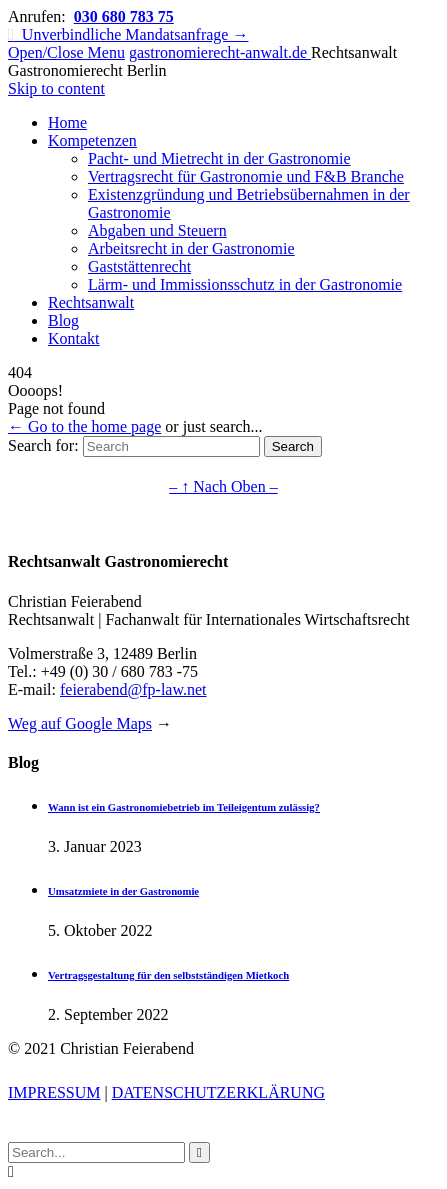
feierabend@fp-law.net (133, 689)
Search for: (43, 445)
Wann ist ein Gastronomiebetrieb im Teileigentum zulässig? (184, 807)
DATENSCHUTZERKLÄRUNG (218, 1092)
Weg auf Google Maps (80, 723)
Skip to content (56, 88)
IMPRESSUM (54, 1092)
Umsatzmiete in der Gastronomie (123, 891)
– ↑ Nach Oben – (223, 486)
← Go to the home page (84, 426)
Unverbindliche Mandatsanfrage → (128, 34)
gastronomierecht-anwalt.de (220, 52)
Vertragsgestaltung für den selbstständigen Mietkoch (168, 975)
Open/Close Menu (66, 52)
